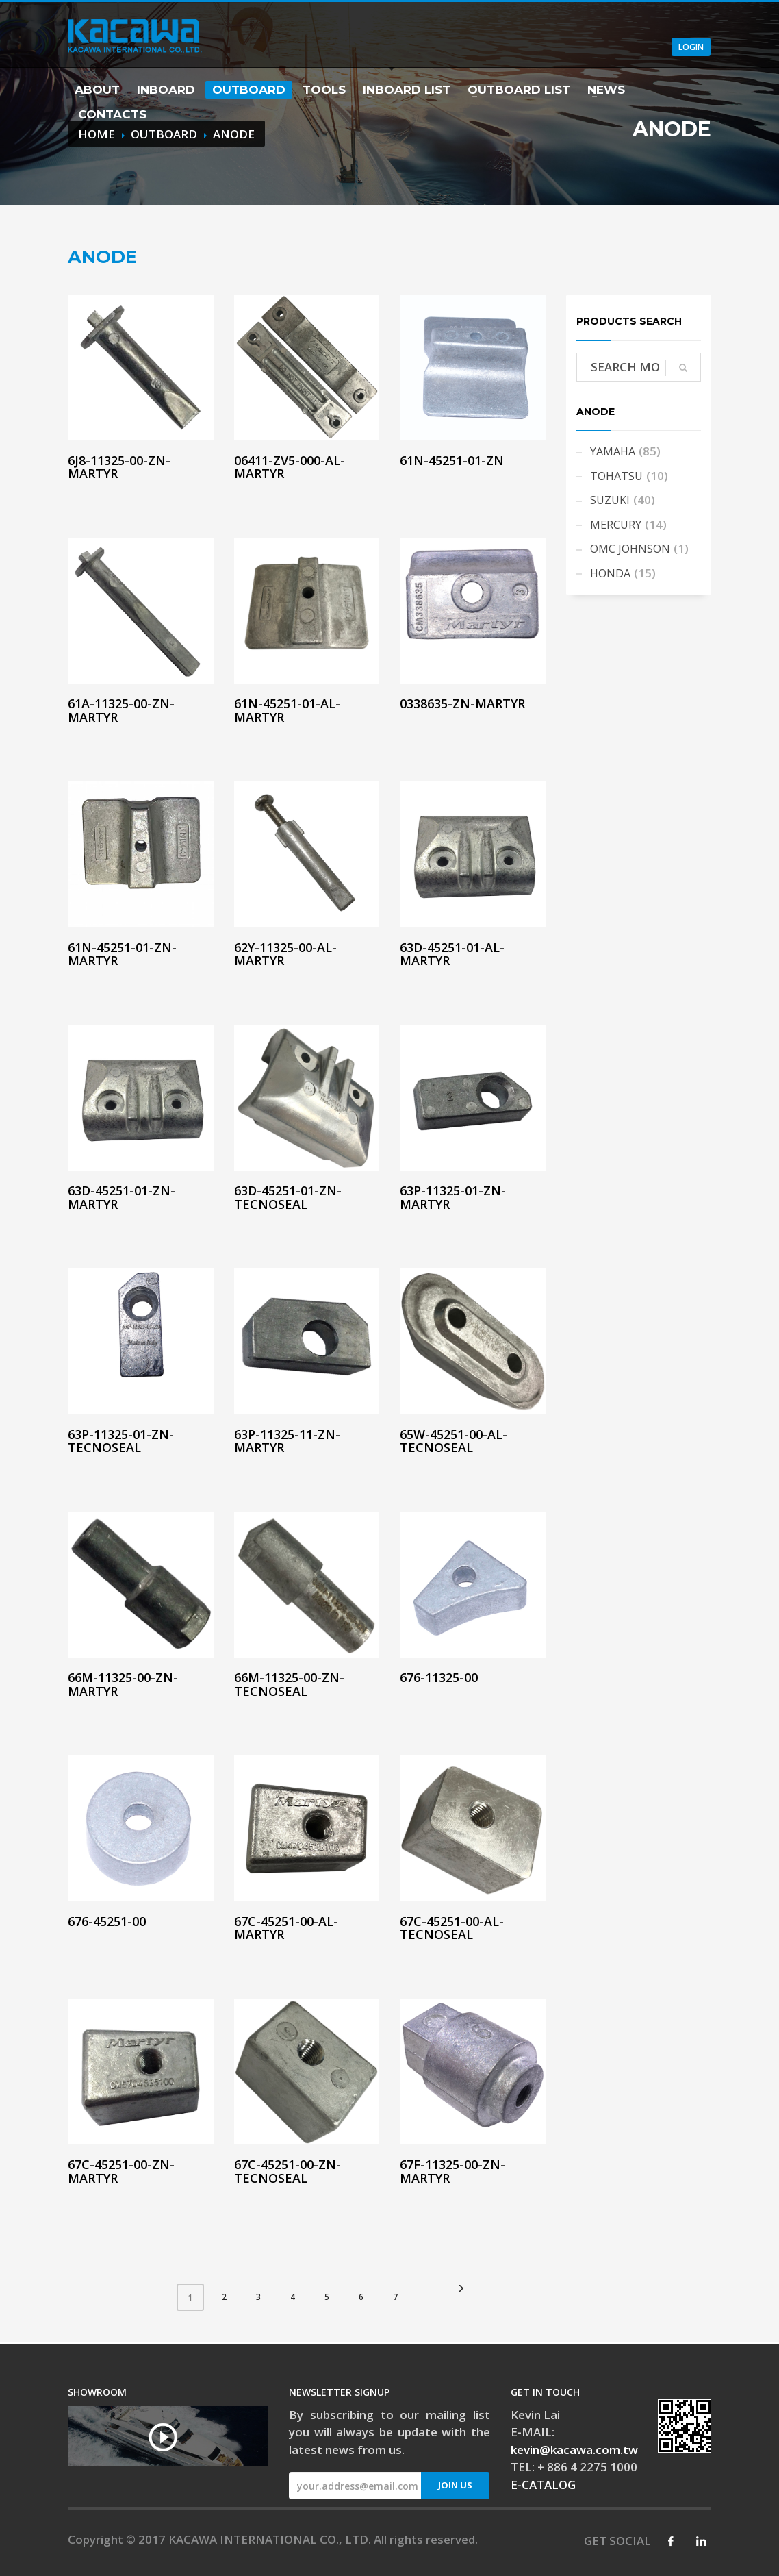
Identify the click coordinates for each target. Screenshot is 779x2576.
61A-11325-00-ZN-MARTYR (121, 710)
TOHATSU (616, 476)
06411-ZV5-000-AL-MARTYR (289, 467)
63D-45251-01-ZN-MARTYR (121, 1197)
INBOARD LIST (406, 90)
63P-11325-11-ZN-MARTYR (287, 1441)
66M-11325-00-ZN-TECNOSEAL (289, 1684)
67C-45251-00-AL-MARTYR (286, 1928)
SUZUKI (610, 500)
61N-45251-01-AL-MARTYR (287, 710)
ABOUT (97, 90)
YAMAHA (612, 451)
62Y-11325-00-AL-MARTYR (285, 954)
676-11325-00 (439, 1677)
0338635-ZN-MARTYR (462, 703)
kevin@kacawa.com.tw (574, 2450)
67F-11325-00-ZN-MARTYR (452, 2171)
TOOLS (324, 90)
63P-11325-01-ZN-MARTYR (453, 1197)
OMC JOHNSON (630, 548)
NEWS (606, 90)
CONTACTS (112, 114)
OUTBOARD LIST (519, 90)
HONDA (610, 573)
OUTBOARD (248, 90)
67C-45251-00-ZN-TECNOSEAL (287, 2171)
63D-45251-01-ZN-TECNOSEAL (288, 1197)
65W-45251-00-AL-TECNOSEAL (453, 1441)
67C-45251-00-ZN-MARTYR (121, 2171)
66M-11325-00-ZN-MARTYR (123, 1684)
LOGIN (691, 47)
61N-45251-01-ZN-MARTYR (122, 954)
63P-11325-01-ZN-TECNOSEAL (121, 1441)
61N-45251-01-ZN (452, 460)
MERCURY (615, 524)
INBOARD (166, 90)
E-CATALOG (543, 2484)
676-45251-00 (107, 1921)
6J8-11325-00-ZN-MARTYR (119, 467)
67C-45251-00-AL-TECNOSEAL (452, 1928)
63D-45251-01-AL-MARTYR (452, 954)
